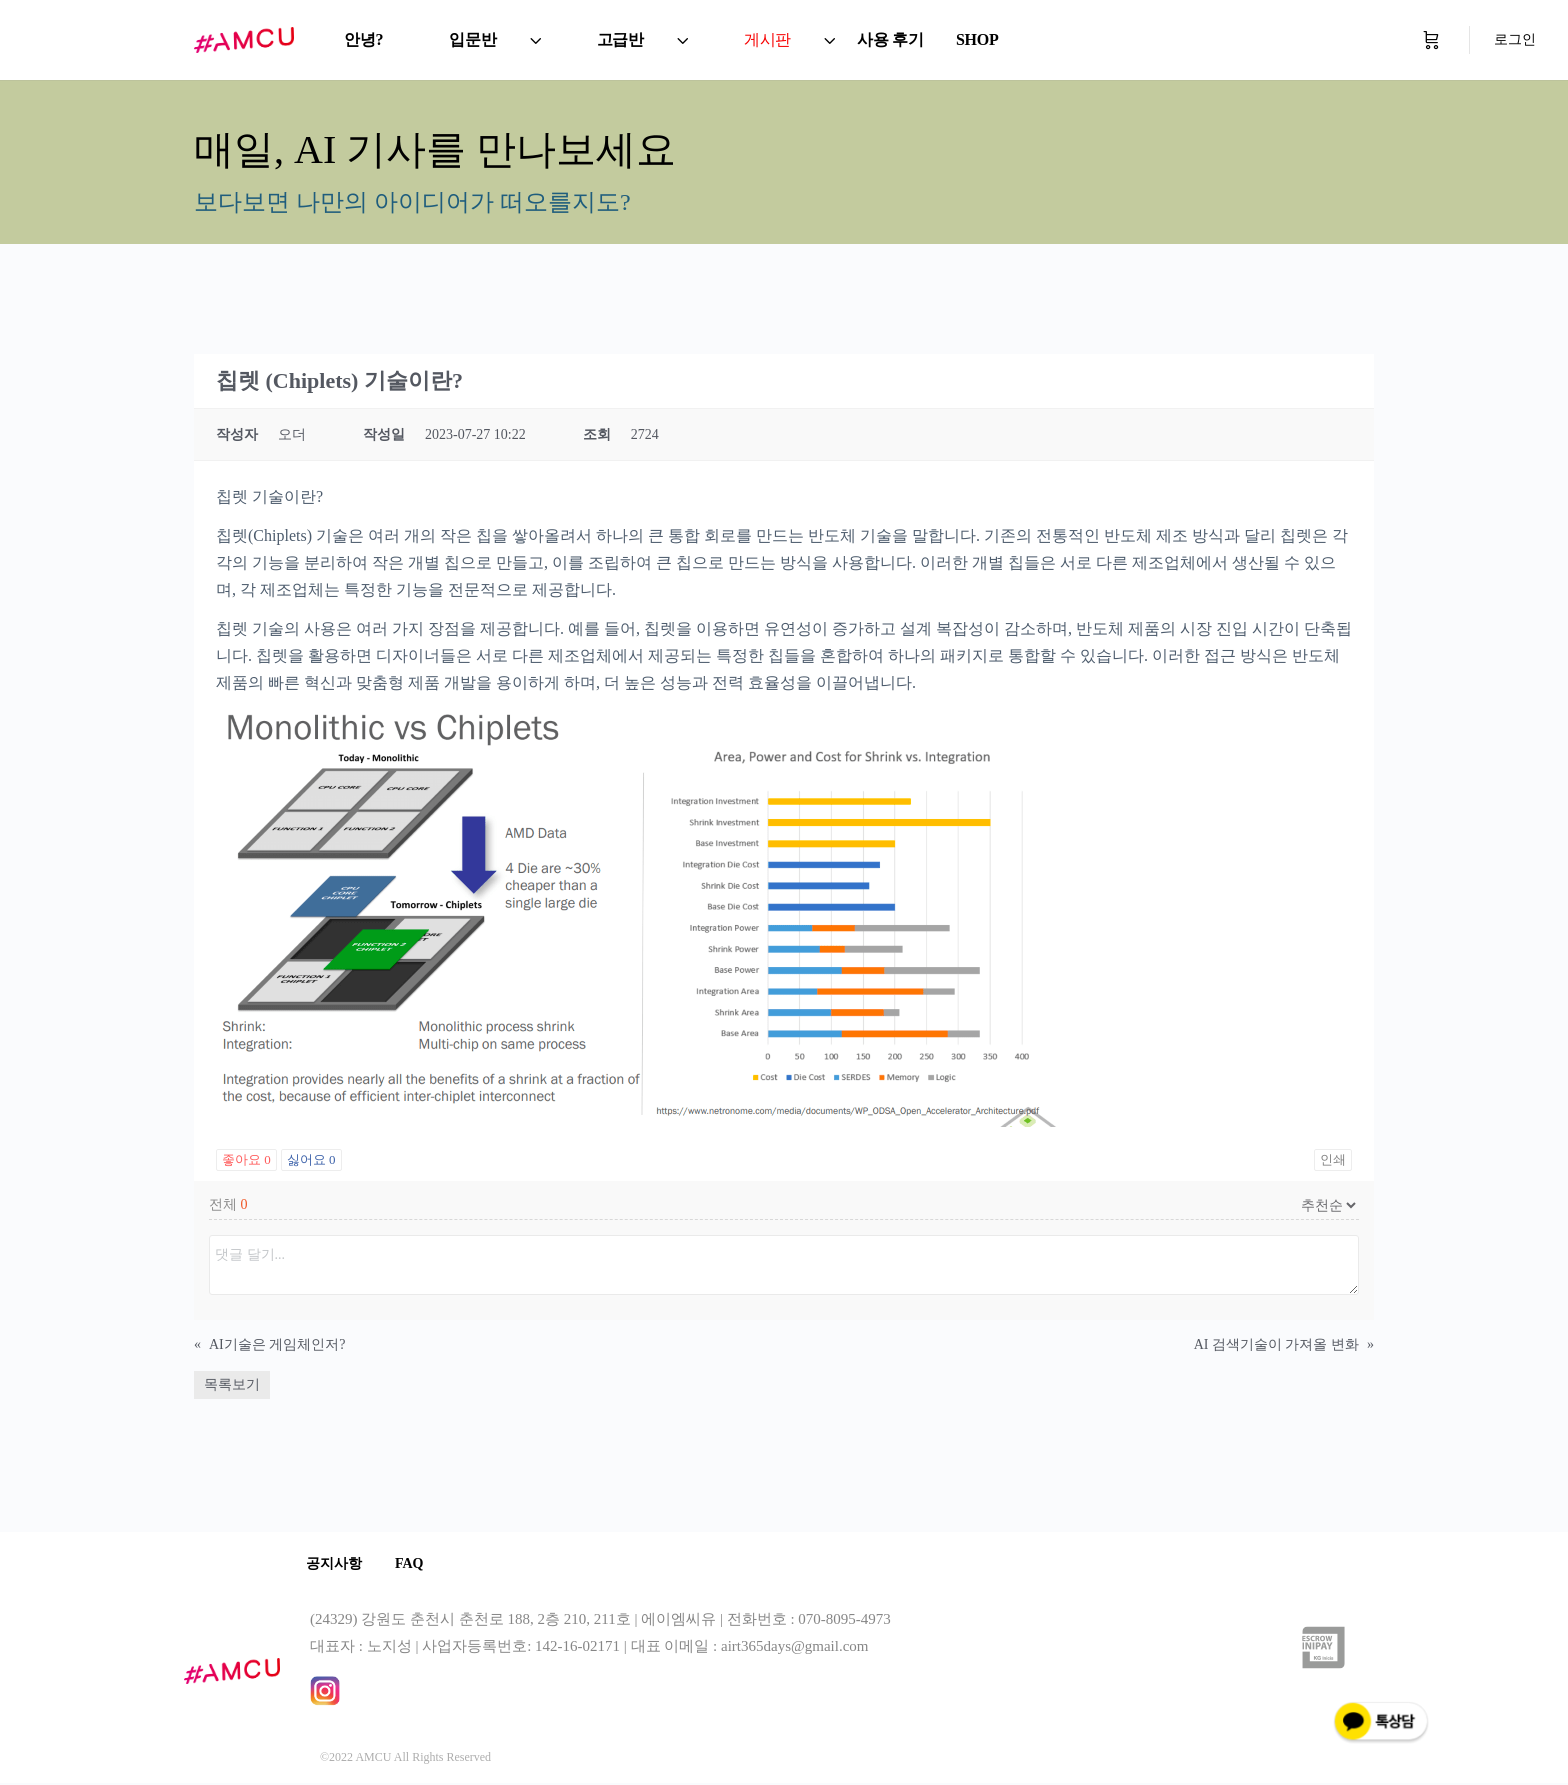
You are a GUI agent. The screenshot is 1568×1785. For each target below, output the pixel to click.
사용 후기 (890, 39)
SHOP (977, 39)
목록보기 (232, 1384)
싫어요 (311, 1159)
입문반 (472, 39)
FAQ (420, 1564)
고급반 (620, 39)
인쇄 (1333, 1159)
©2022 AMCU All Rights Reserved (405, 1759)
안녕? (363, 39)
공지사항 (338, 1564)
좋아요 (246, 1159)
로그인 (1515, 39)
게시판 (767, 39)
